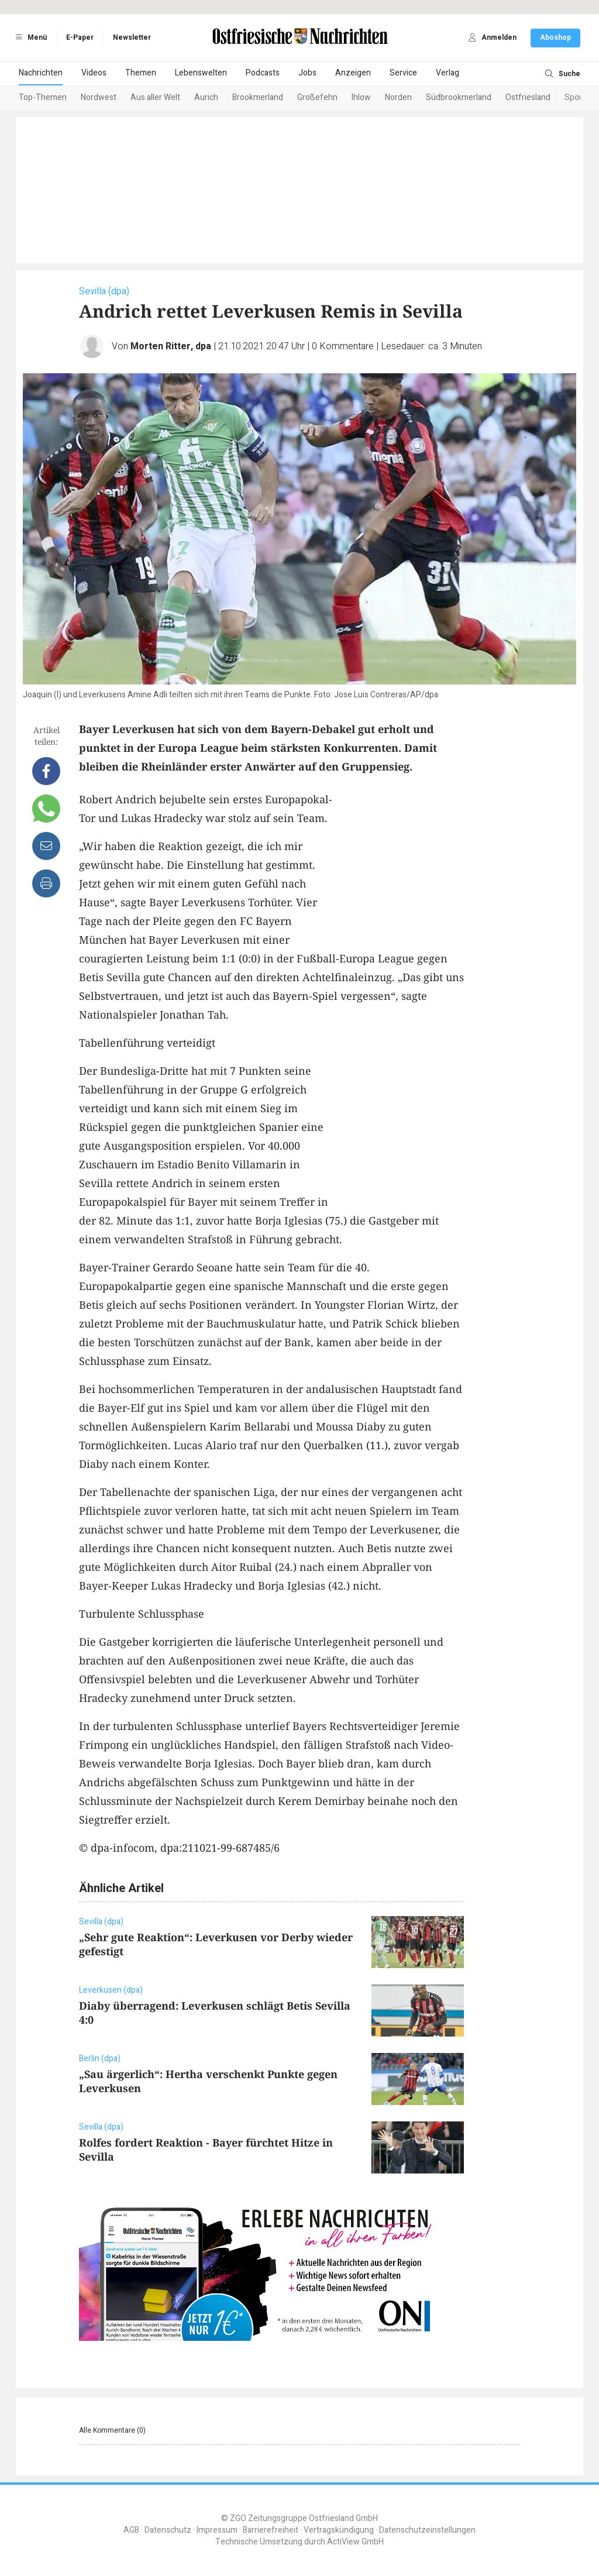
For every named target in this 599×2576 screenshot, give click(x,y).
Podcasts (263, 73)
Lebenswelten (201, 73)
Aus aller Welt (155, 97)
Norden (398, 97)
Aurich (206, 97)
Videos (93, 73)
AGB (131, 2530)
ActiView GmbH (355, 2542)
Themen (140, 73)
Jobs (307, 73)
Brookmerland (257, 97)
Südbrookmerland (458, 97)
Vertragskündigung (339, 2530)
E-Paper (80, 37)
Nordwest (98, 97)
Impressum (217, 2530)
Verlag (447, 73)
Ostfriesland (527, 97)
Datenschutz (167, 2530)
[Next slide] (566, 98)
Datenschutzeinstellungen (427, 2530)
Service (403, 73)
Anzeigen (353, 73)
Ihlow (361, 97)
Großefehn (317, 97)
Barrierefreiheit (270, 2530)
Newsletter (132, 37)
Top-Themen (43, 97)
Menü (29, 37)
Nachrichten (41, 73)
